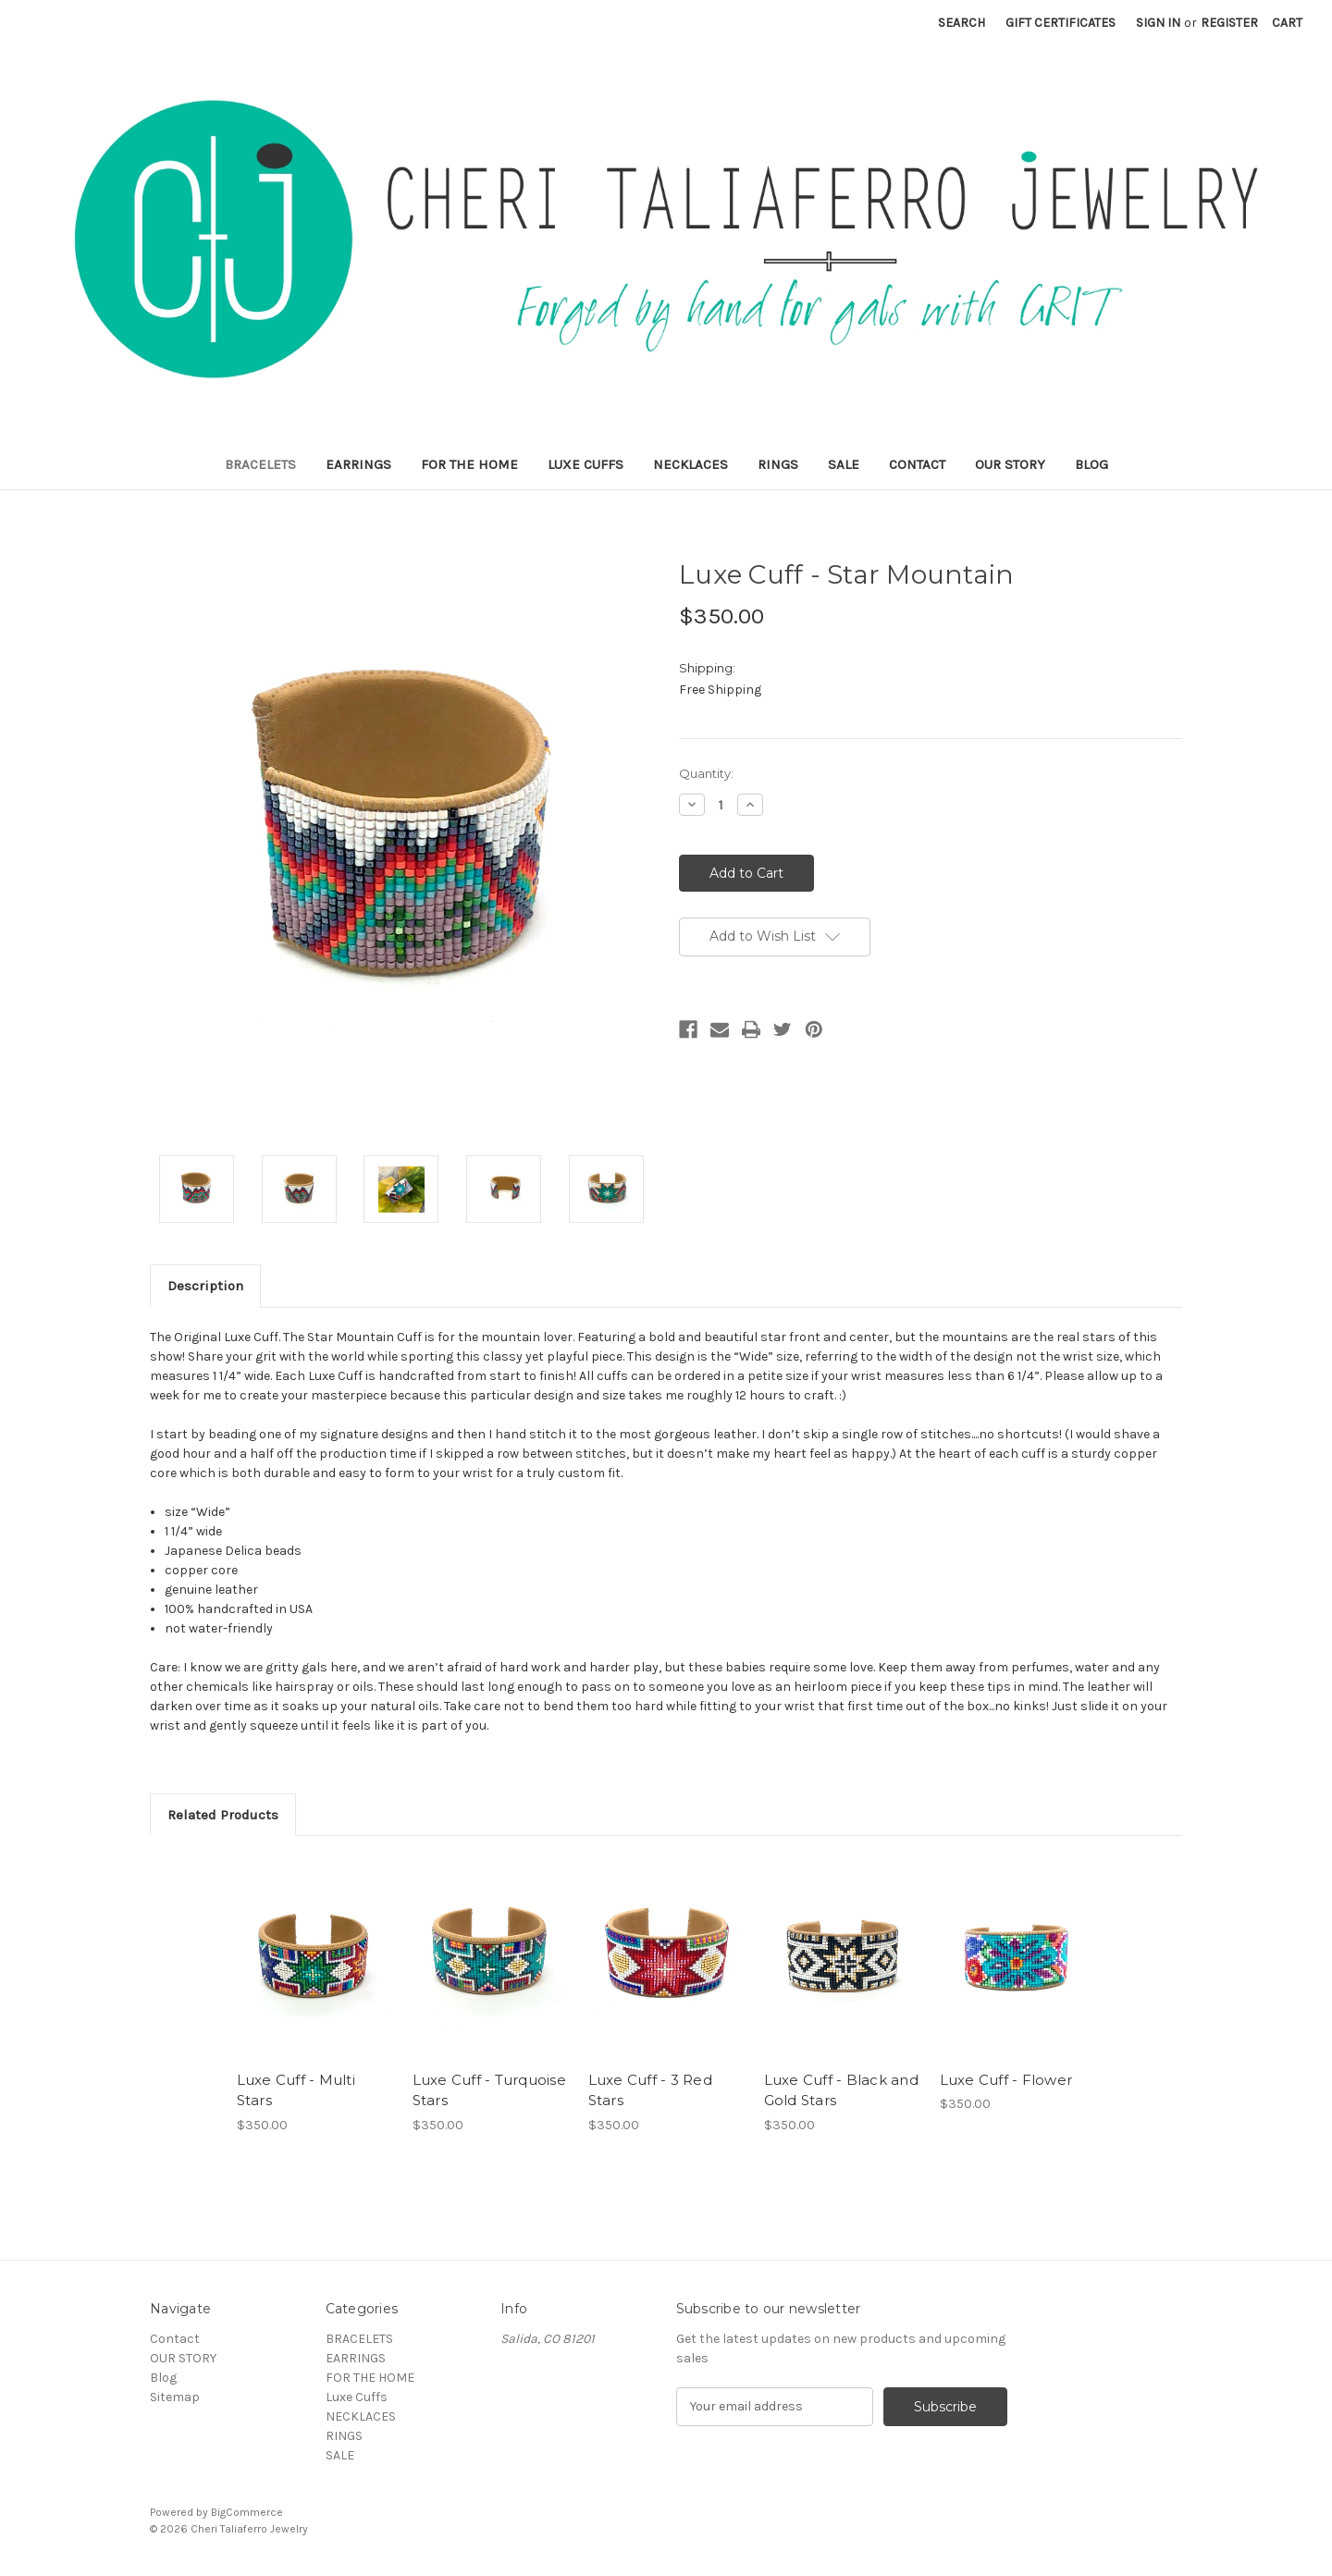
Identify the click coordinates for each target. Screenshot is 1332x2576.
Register (1229, 23)
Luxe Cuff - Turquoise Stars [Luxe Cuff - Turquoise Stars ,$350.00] (489, 2090)
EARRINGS (358, 464)
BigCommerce (247, 2512)
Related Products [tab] (222, 1814)
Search (961, 23)
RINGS (778, 464)
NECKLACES (690, 464)
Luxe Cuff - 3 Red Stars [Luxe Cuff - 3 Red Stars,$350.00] (650, 2090)
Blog (1091, 464)
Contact (917, 464)
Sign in (1158, 23)
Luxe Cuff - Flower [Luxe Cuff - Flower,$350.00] (1006, 2080)
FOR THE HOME (469, 464)
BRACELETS (260, 464)
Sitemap (175, 2397)
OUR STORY (1010, 464)
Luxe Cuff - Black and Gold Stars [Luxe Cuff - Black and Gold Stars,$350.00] (841, 2090)
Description (205, 1285)
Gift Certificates (1060, 23)
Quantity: (706, 773)
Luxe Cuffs (585, 464)
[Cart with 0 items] (1287, 22)
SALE (843, 464)
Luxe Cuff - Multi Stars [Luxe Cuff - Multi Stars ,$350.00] (296, 2090)
